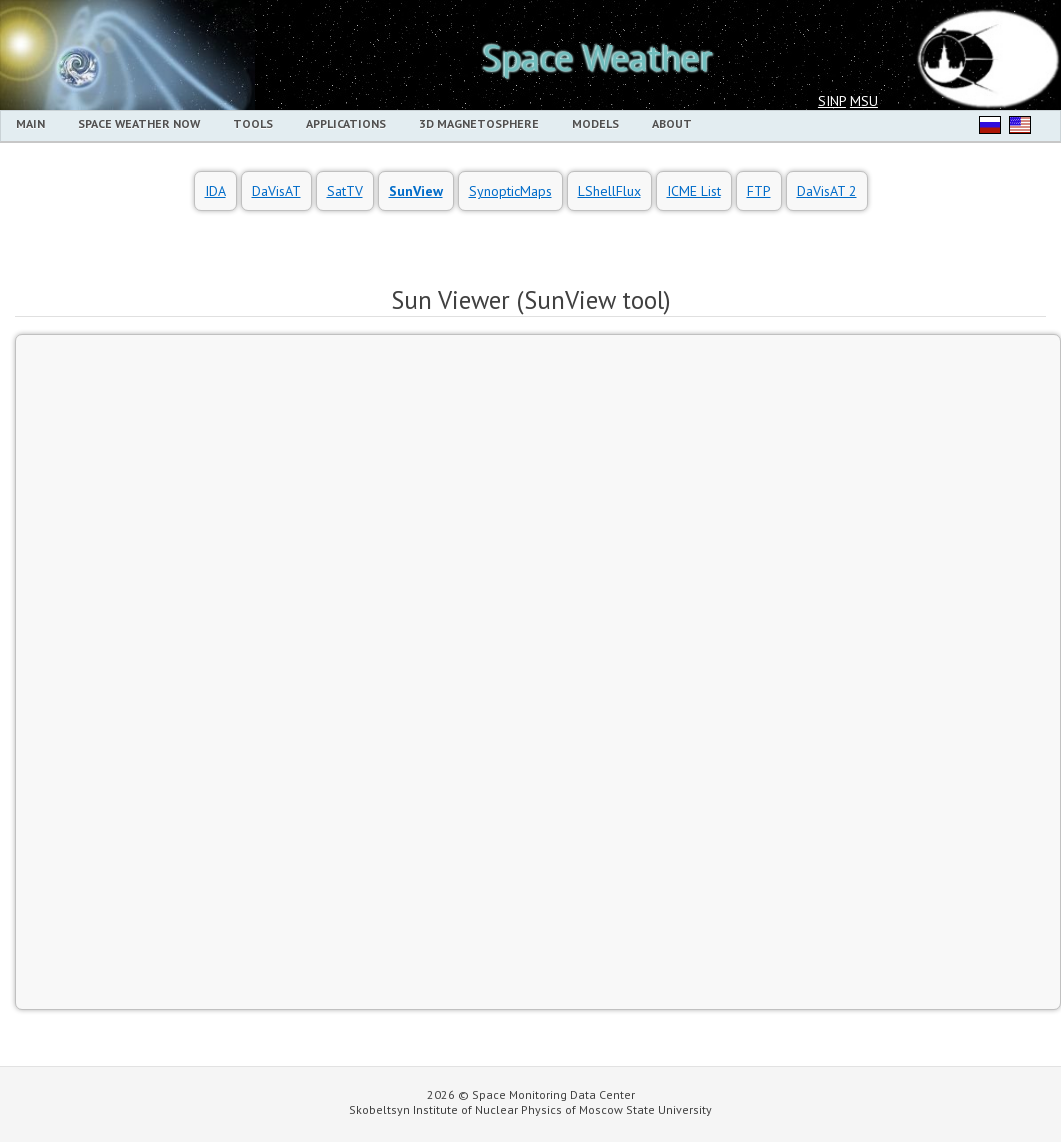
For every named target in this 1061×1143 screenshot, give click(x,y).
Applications (346, 123)
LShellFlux (609, 191)
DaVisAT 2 (827, 191)
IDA (215, 191)
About (672, 123)
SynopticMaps (510, 191)
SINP (832, 101)
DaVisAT (276, 191)
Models (595, 123)
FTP (759, 191)
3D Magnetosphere (479, 123)
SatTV (345, 191)
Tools (253, 123)
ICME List (694, 191)
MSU (864, 101)
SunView (416, 191)
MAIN (30, 123)
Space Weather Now (139, 123)
